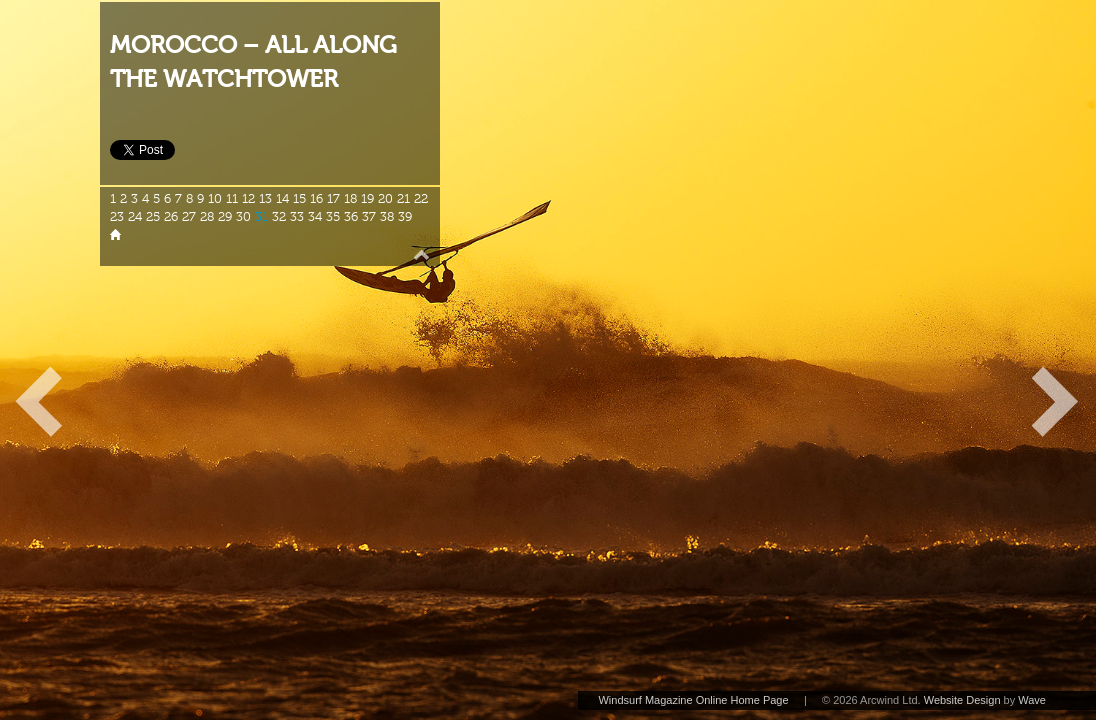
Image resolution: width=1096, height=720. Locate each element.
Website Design (962, 700)
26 (171, 217)
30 (243, 217)
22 (421, 199)
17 (333, 199)
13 (265, 199)
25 (153, 217)
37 (369, 217)
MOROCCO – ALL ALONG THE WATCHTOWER (253, 62)
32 (279, 217)
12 (248, 199)
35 (333, 217)
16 (316, 199)
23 (117, 217)
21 (403, 199)
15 (299, 199)
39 (405, 217)
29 (225, 217)
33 (297, 217)
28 (207, 217)
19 (367, 199)
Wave (1032, 700)
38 (387, 217)
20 (385, 199)
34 (315, 217)
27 (189, 217)
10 (215, 199)
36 (351, 217)
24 (135, 217)
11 (232, 199)
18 (350, 199)
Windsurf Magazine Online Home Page (693, 700)
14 (282, 199)
